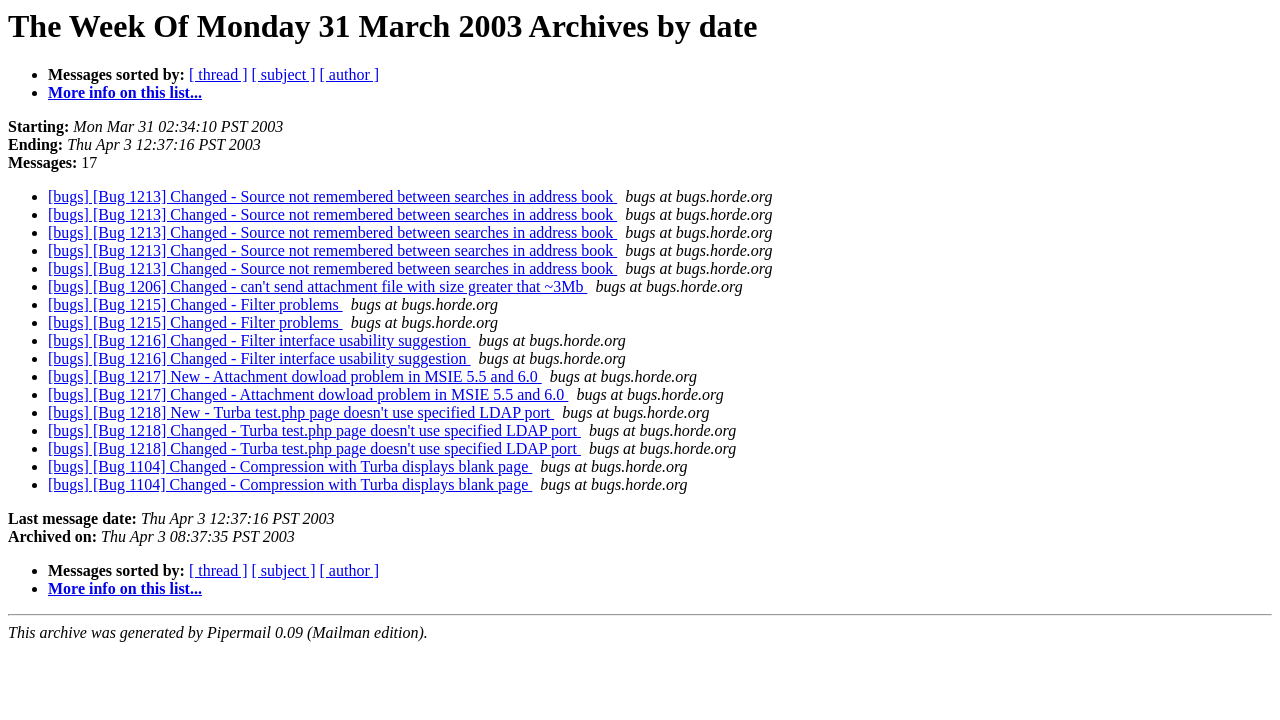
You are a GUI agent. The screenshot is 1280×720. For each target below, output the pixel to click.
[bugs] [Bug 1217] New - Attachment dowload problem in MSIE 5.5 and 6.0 (295, 376)
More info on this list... (125, 92)
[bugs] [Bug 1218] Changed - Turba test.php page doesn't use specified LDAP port (314, 430)
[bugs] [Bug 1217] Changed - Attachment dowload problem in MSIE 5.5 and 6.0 (308, 394)
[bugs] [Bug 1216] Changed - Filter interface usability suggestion (259, 340)
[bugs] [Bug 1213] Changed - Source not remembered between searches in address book (332, 196)
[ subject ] (284, 74)
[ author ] (350, 74)
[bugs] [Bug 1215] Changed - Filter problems (195, 304)
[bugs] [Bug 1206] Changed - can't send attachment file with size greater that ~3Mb (317, 286)
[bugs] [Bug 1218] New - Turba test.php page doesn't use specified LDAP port (301, 412)
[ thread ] (218, 74)
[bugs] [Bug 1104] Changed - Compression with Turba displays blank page (290, 466)
